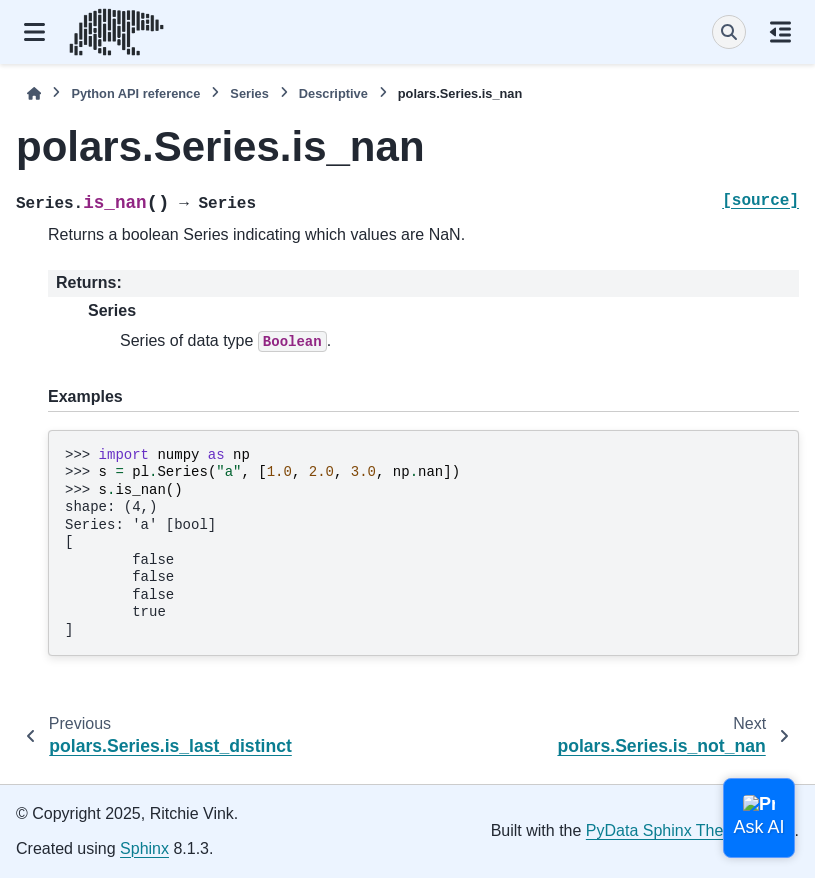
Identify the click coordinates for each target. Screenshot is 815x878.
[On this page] (780, 32)
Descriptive (333, 93)
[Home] (34, 93)
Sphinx (144, 848)
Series (249, 93)
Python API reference (135, 93)
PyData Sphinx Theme (666, 830)
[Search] (729, 32)
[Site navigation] (34, 32)
